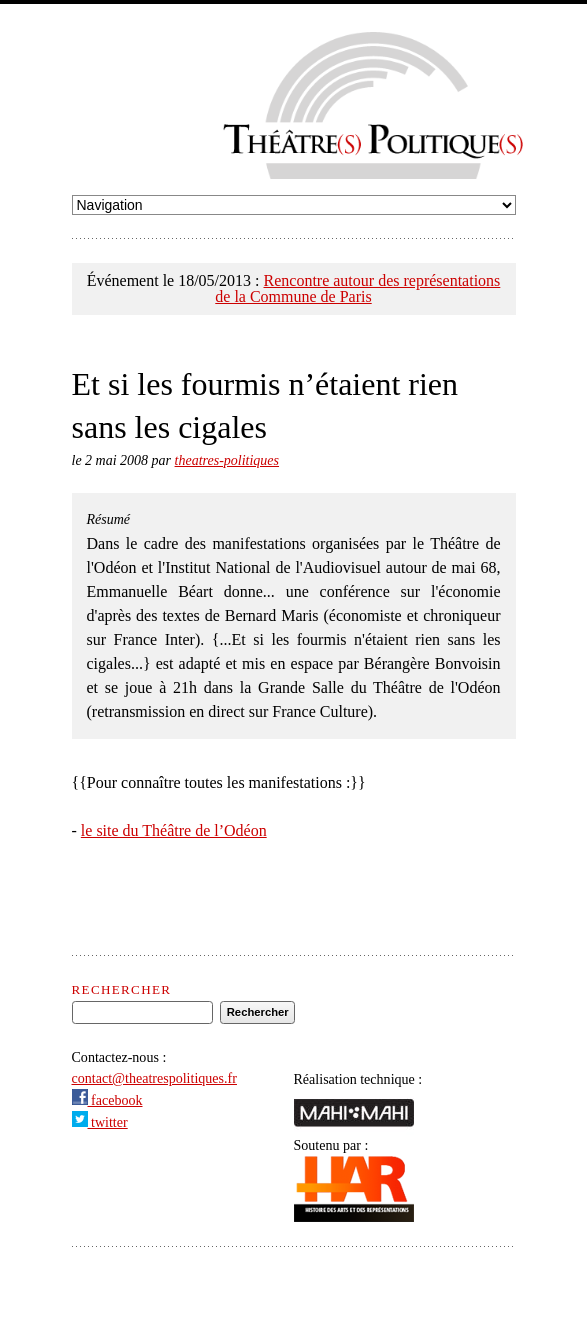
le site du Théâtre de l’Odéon (174, 830)
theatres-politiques (227, 460)
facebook (107, 1100)
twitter (100, 1122)
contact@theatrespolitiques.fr (154, 1078)
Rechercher (122, 989)
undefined (294, 205)
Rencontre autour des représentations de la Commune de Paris (357, 288)
